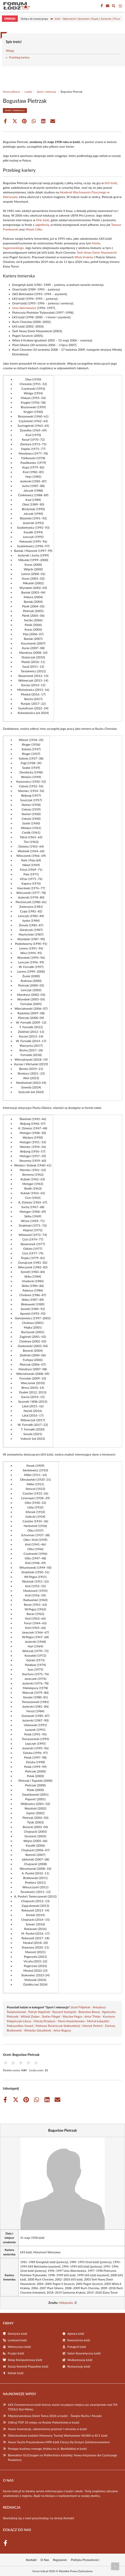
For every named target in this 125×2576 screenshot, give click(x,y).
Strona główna (11, 91)
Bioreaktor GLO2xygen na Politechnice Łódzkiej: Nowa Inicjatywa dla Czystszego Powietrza (62, 2457)
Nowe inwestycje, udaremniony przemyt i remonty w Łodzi (47, 2429)
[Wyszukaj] (113, 6)
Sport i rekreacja (46, 91)
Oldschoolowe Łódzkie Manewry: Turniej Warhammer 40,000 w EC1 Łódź (58, 2435)
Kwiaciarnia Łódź (78, 2340)
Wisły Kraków (83, 257)
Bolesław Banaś (89, 2012)
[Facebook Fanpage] (101, 6)
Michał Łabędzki (98, 2021)
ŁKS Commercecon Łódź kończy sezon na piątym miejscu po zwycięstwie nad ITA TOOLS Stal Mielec (62, 2407)
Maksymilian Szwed (20, 2025)
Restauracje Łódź (78, 2366)
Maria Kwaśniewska (71, 2021)
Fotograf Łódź (76, 2346)
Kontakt (68, 2518)
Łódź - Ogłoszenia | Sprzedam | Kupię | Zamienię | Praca (87, 18)
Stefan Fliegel (51, 2016)
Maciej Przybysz (44, 2021)
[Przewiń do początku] (115, 2566)
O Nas (45, 2560)
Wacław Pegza (72, 2016)
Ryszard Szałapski (64, 2012)
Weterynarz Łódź (19, 2346)
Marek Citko (34, 229)
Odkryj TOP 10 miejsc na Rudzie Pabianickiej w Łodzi (43, 2422)
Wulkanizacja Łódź (79, 2360)
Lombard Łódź (17, 2340)
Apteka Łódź (75, 2333)
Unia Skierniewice (24, 308)
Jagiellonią (42, 224)
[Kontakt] (107, 6)
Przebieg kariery (19, 57)
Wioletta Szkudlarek (37, 2030)
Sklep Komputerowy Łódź (25, 2360)
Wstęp (10, 50)
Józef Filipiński (80, 2007)
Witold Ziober (30, 2016)
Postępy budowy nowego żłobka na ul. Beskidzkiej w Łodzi (47, 2448)
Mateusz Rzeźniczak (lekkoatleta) (58, 2025)
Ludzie (28, 91)
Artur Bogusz (62, 2030)
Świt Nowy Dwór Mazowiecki (97, 252)
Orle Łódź (42, 220)
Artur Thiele (92, 2016)
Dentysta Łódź (17, 2333)
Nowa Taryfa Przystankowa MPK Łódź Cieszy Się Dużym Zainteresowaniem (59, 2442)
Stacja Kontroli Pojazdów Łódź (28, 2366)
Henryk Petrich (92, 2025)
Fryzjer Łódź (16, 2353)
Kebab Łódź (15, 2373)
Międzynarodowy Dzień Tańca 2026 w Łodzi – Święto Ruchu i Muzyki (55, 2416)
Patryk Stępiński (39, 2012)
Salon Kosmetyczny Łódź (84, 2353)
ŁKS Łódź (110, 183)
